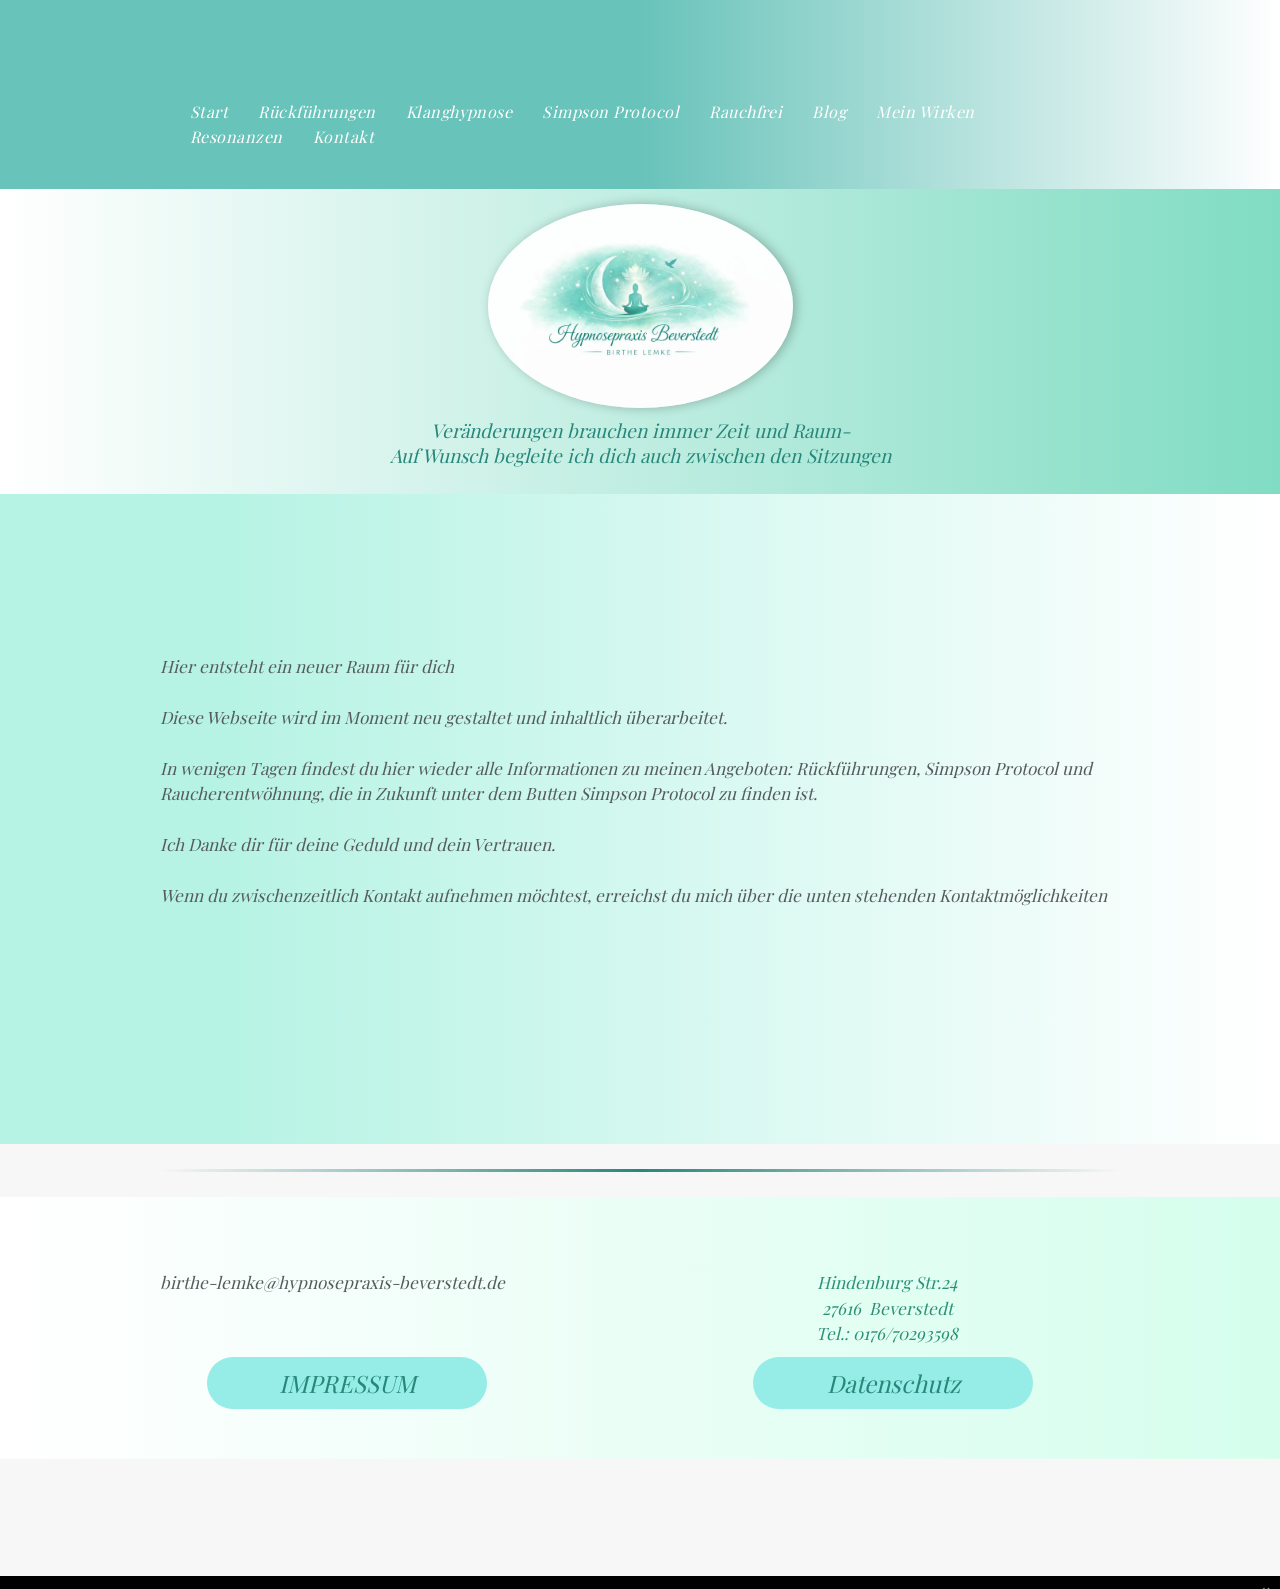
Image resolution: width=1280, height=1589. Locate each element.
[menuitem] (209, 112)
